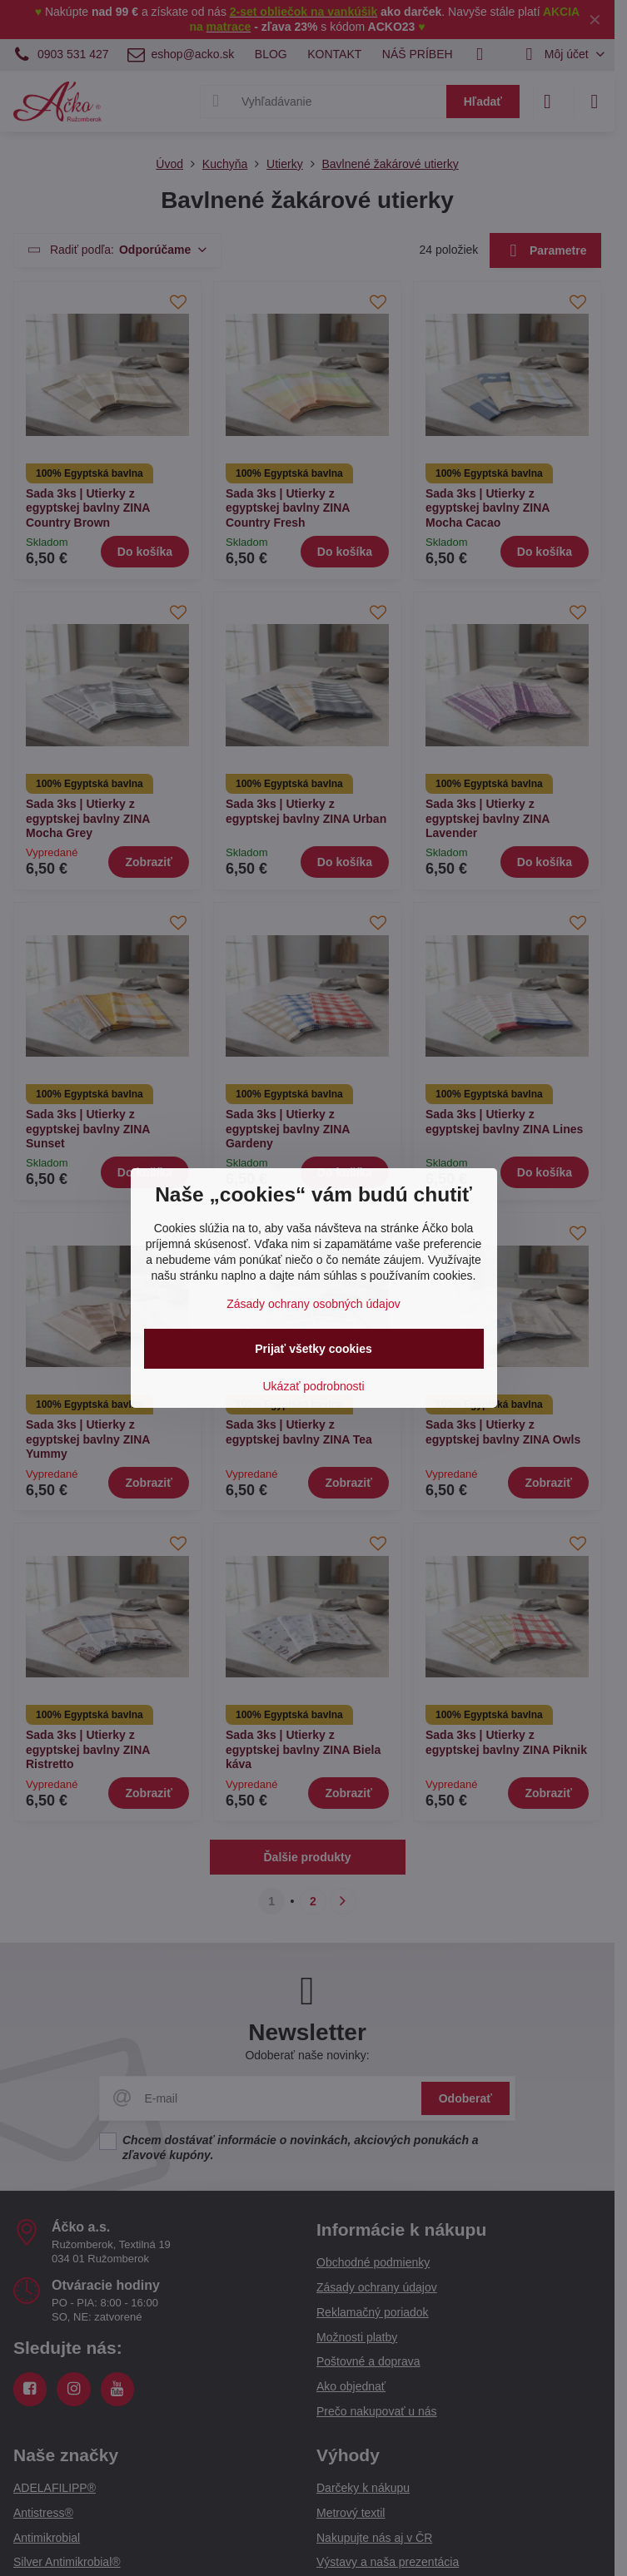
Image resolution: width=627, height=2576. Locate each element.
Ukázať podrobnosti (314, 1386)
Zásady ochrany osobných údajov (313, 1303)
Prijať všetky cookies (313, 1348)
